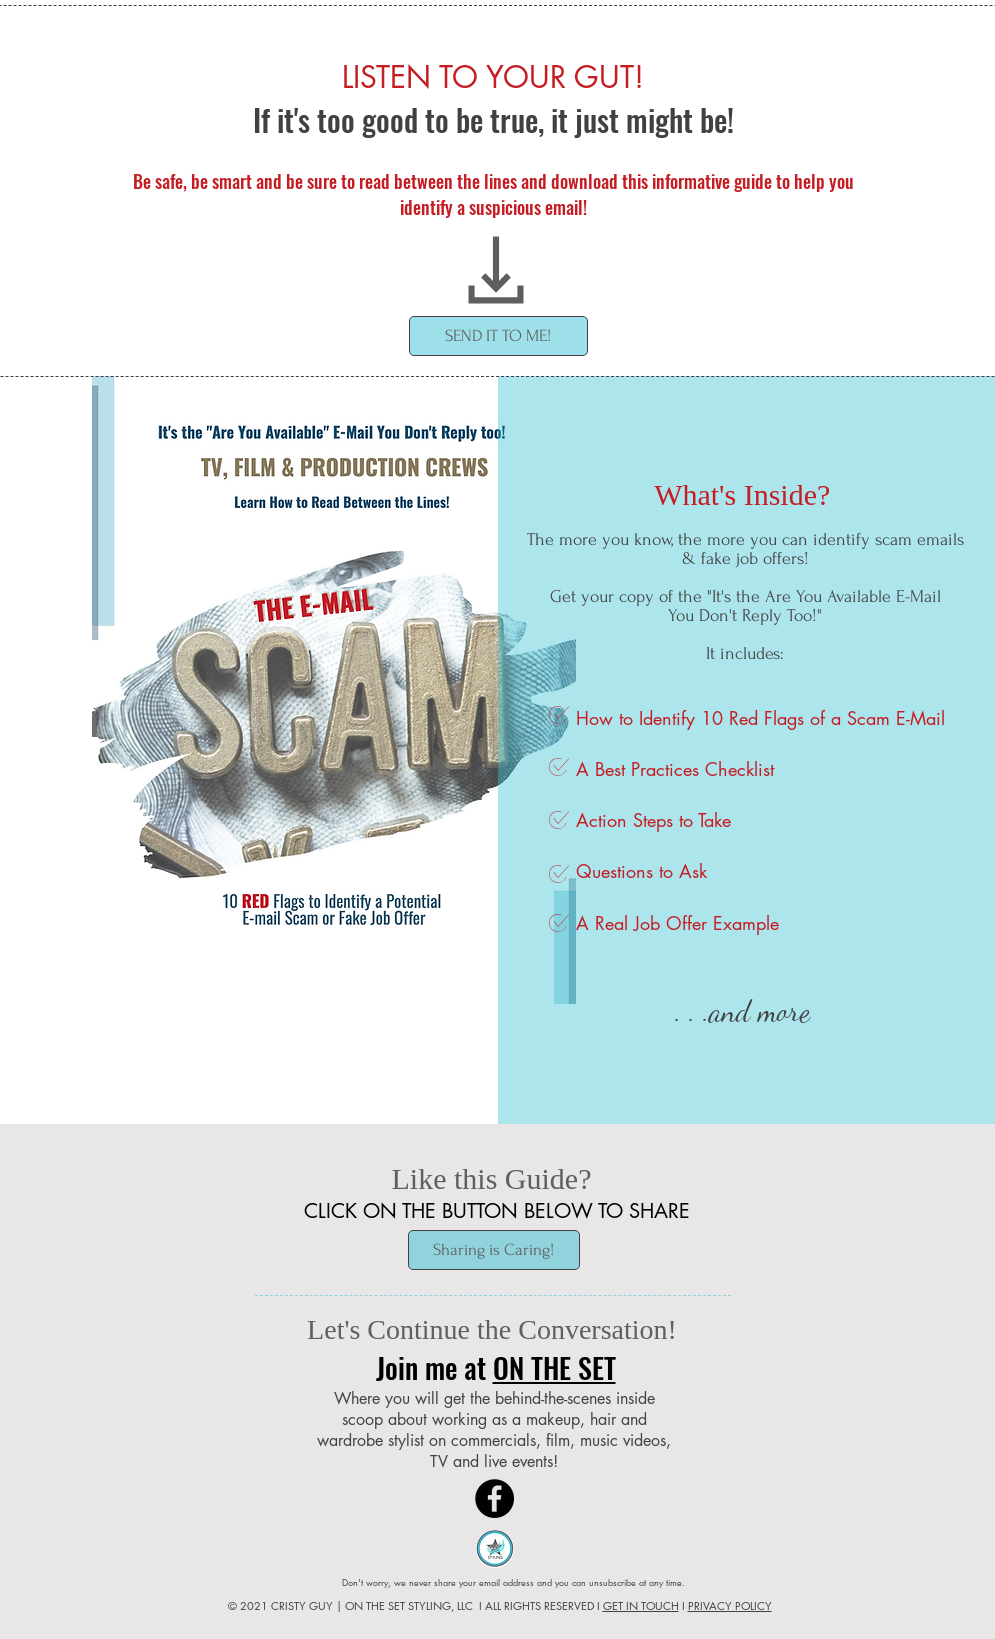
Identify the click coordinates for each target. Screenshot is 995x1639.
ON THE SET (554, 1367)
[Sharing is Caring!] (494, 1250)
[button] (498, 336)
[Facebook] (494, 1498)
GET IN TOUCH (641, 1605)
